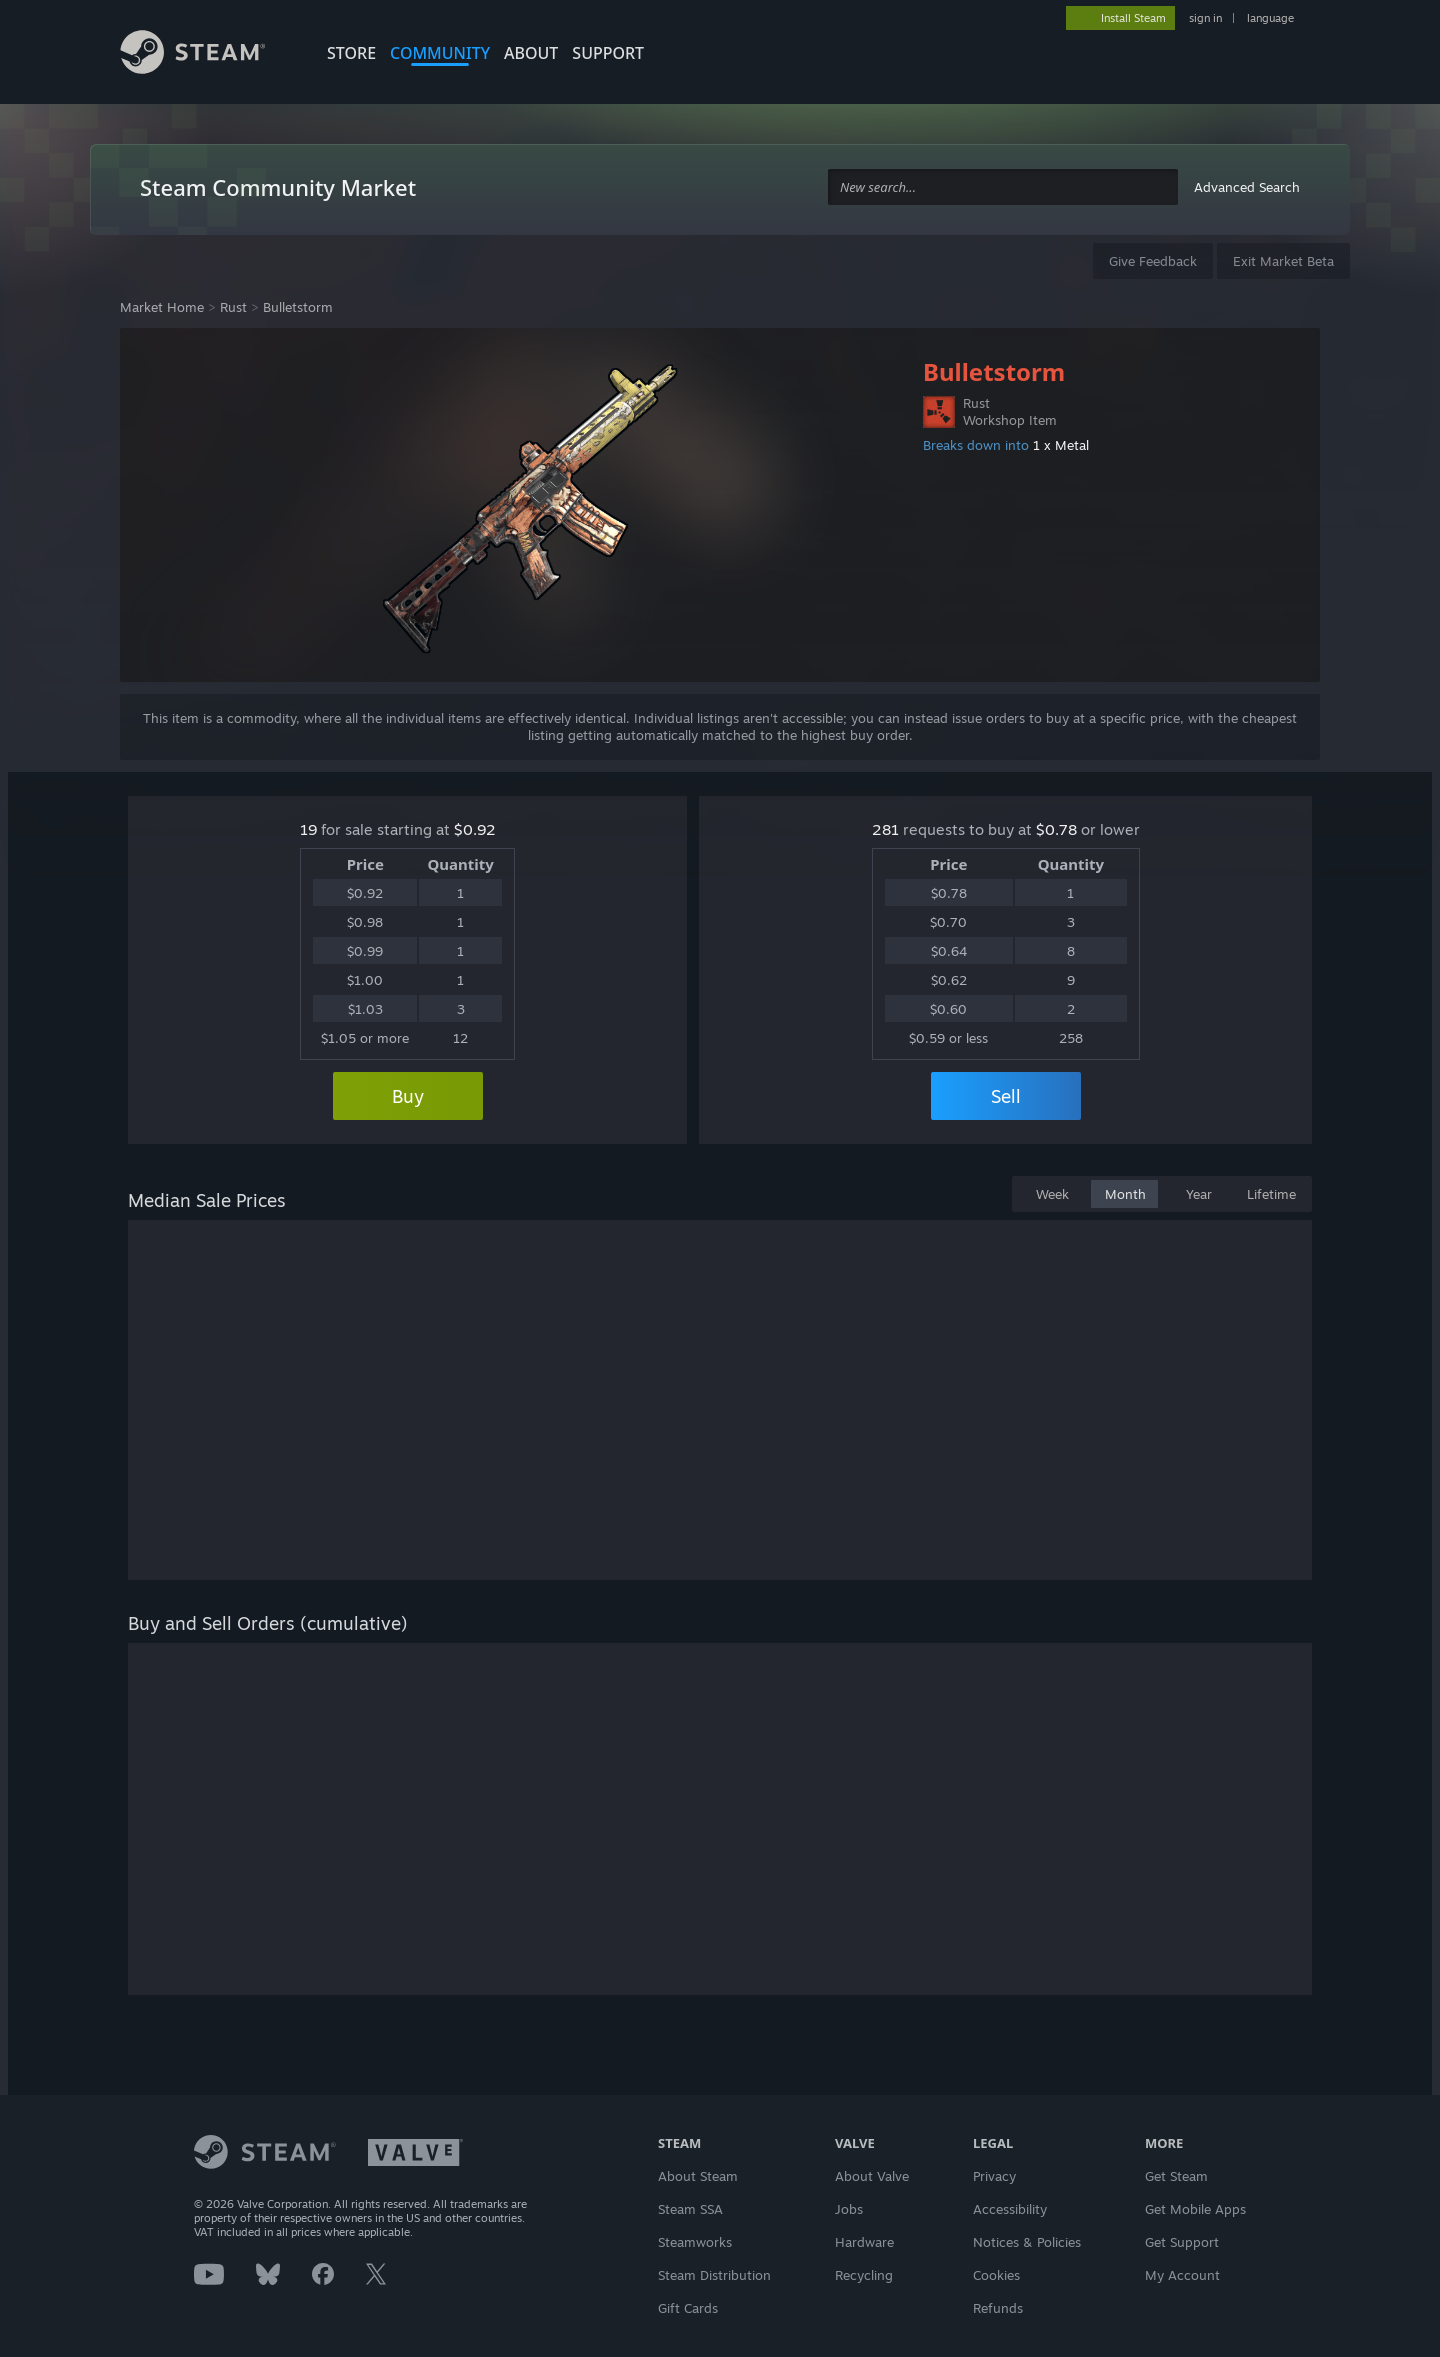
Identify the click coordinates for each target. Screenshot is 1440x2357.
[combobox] (1003, 187)
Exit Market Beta (1283, 261)
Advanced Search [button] (1247, 187)
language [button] (1270, 18)
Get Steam (1176, 2176)
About (531, 53)
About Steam (698, 2176)
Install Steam (1133, 18)
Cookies (996, 2275)
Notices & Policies (1027, 2242)
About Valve (872, 2176)
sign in (1205, 18)
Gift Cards (688, 2308)
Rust (233, 307)
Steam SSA (690, 2209)
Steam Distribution (714, 2275)
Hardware (864, 2242)
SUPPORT (608, 53)
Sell (1006, 1096)
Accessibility (1010, 2209)
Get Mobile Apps (1195, 2209)
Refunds (998, 2308)
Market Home (162, 307)
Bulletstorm (298, 307)
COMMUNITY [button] (440, 53)
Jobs (849, 2209)
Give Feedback (1153, 261)
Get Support (1182, 2242)
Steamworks (695, 2242)
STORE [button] (351, 53)
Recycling (864, 2275)
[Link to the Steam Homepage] (208, 55)
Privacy (994, 2176)
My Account (1182, 2275)
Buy (408, 1096)
